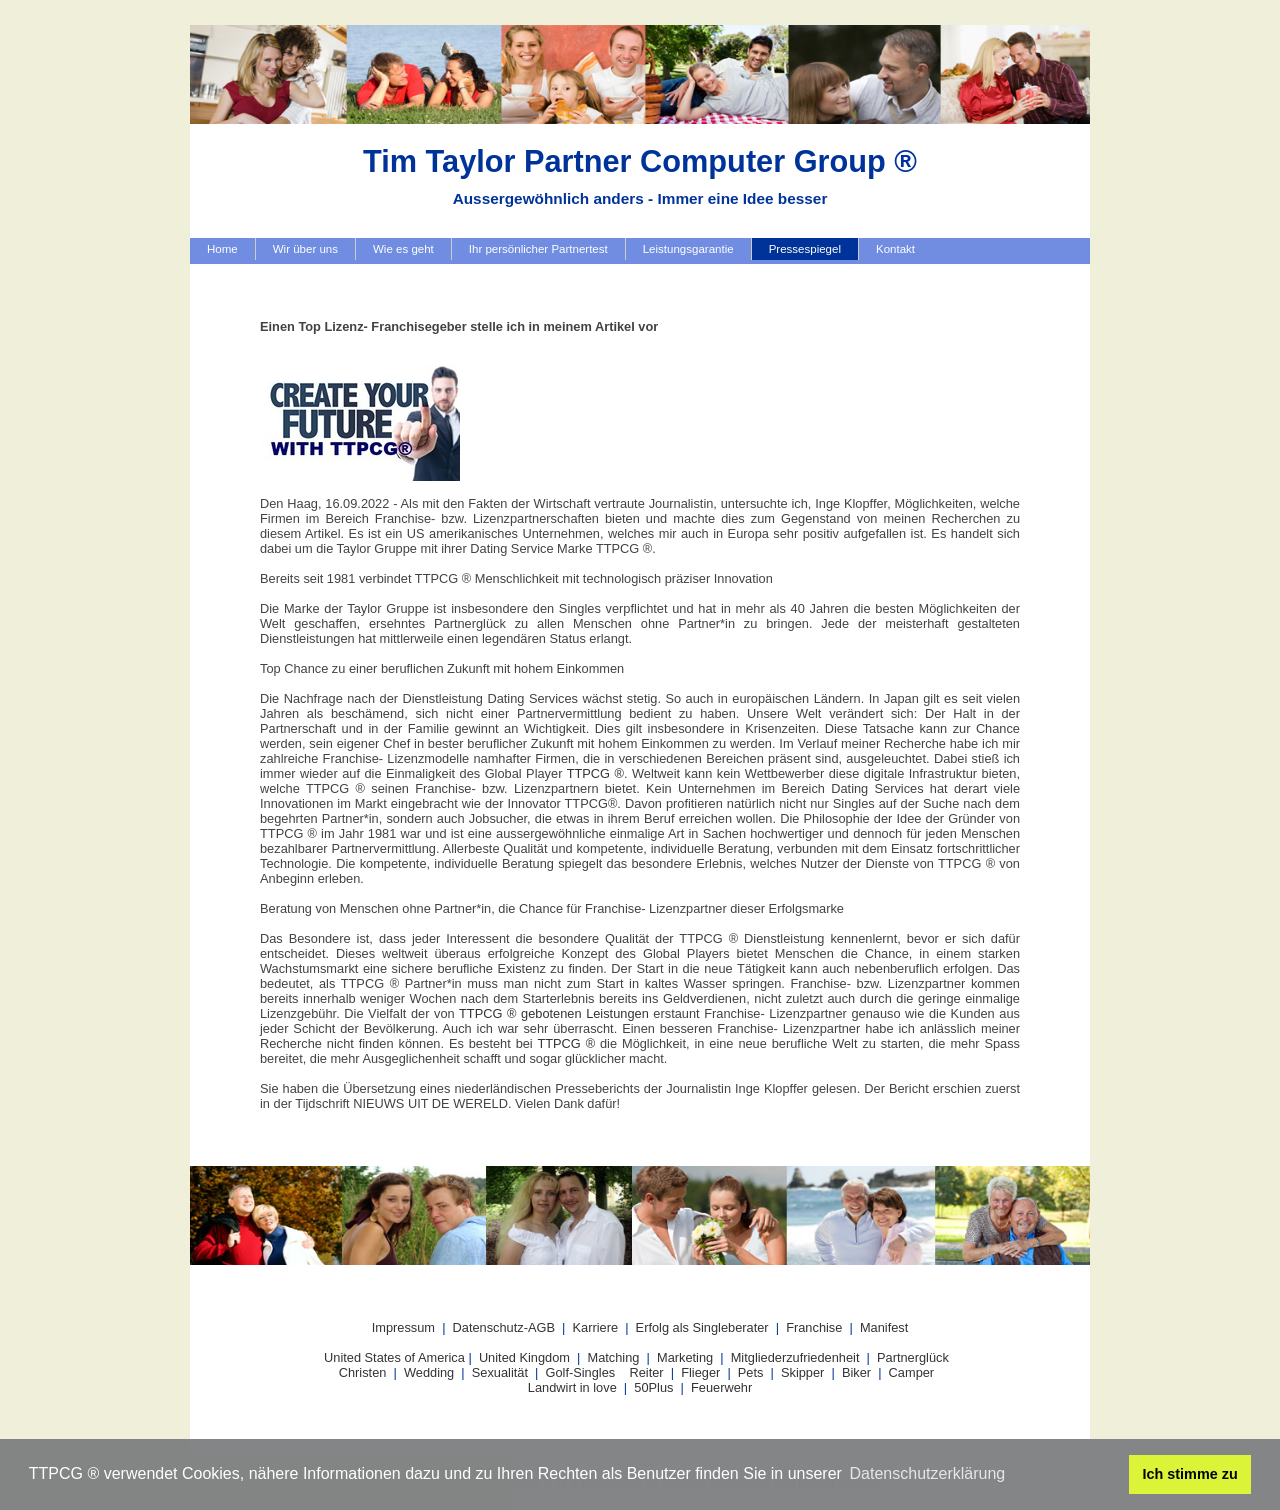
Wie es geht (403, 249)
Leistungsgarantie (688, 249)
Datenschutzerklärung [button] (928, 1473)
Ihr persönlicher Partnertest (538, 249)
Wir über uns (305, 249)
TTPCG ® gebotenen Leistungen (554, 1013)
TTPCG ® (595, 773)
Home (222, 249)
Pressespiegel (805, 249)
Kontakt (895, 249)
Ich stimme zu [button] (1190, 1474)
